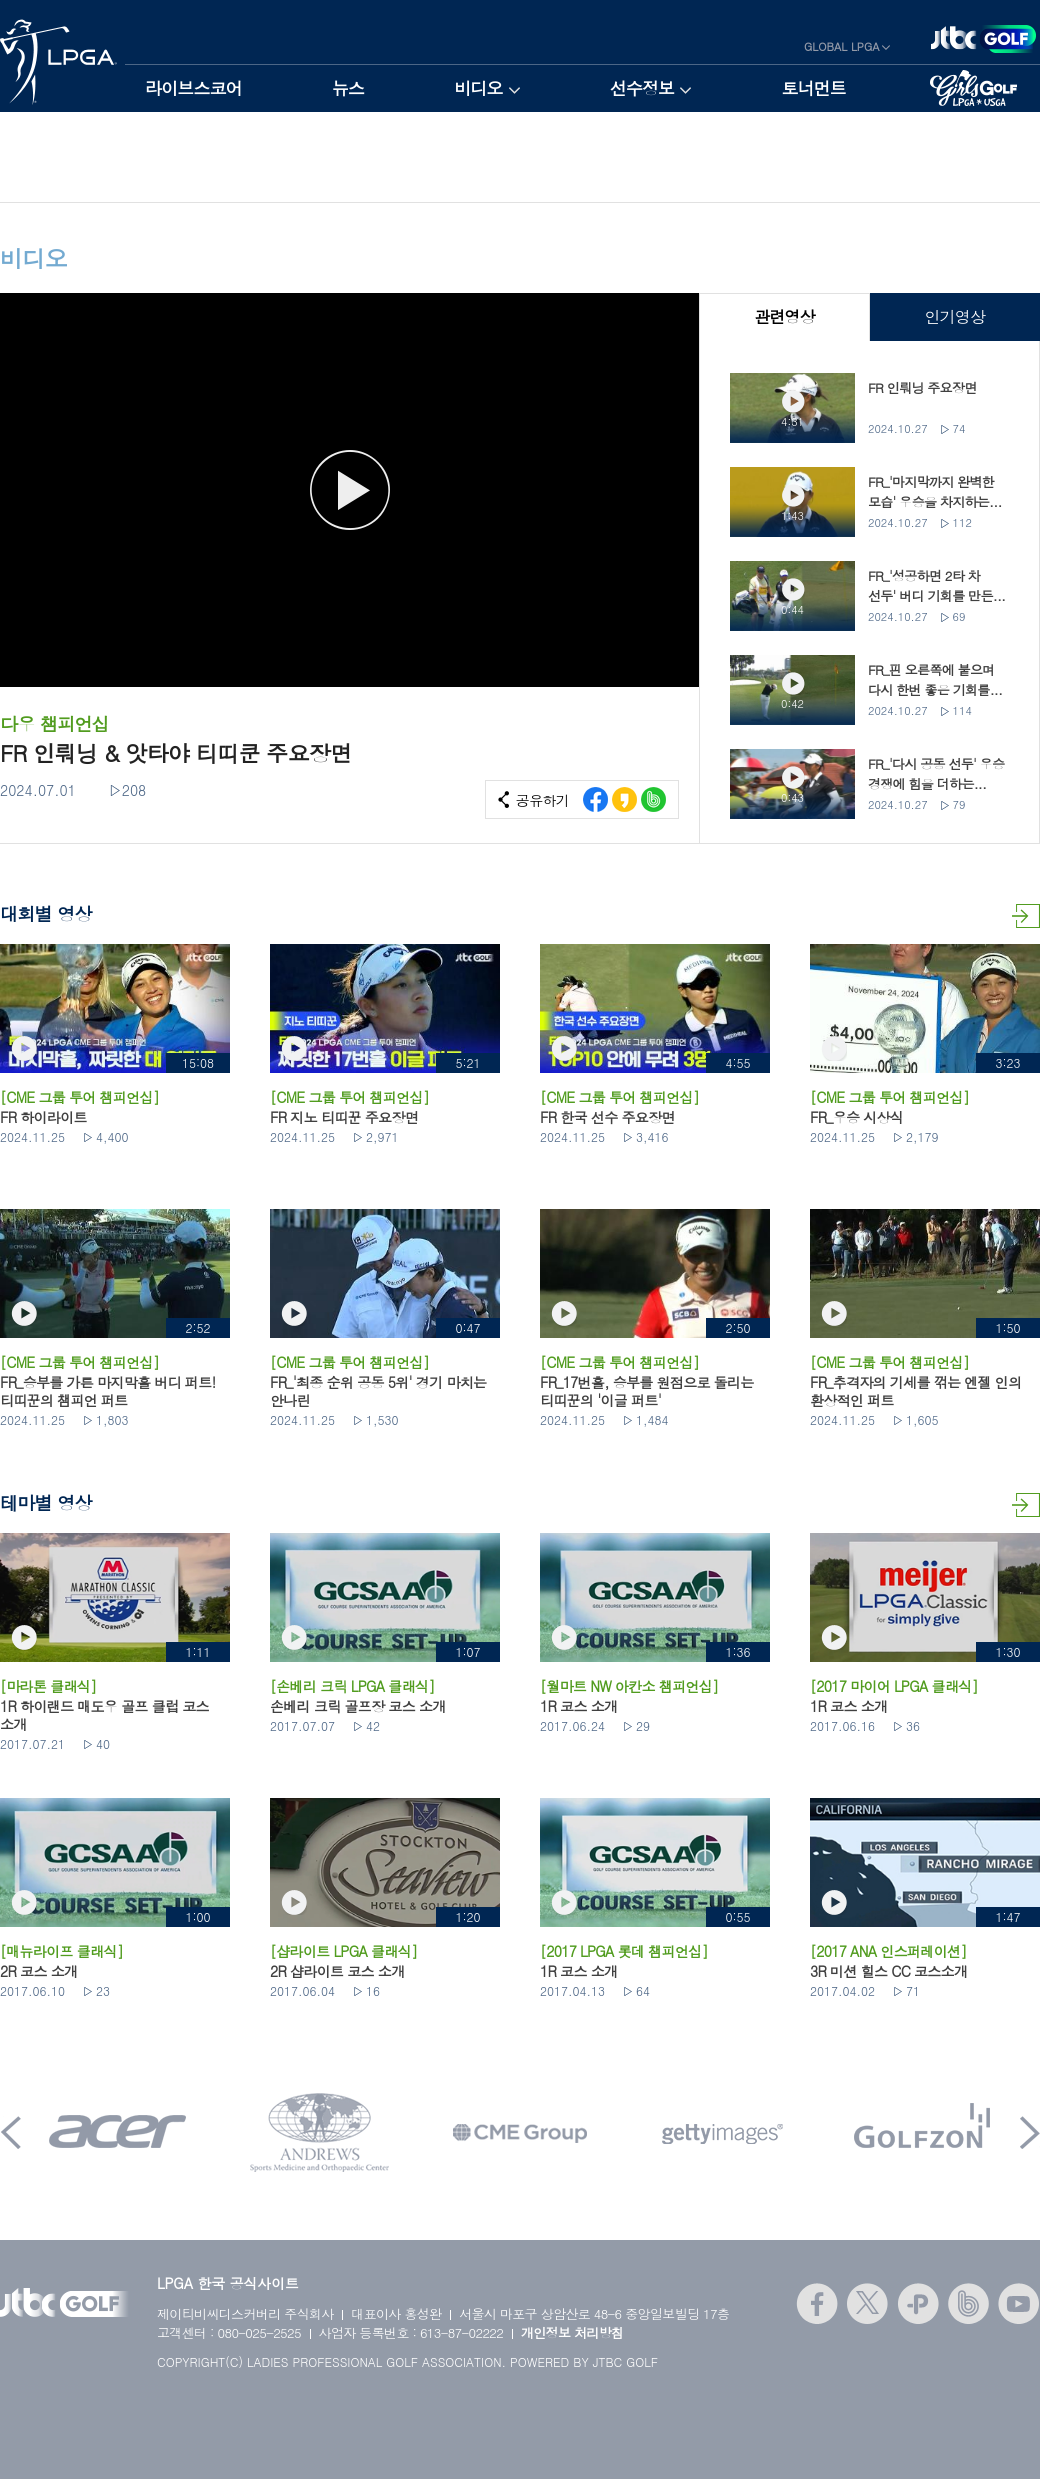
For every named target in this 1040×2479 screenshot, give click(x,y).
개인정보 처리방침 (572, 2332)
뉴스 (348, 88)
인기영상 (954, 316)
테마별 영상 (1026, 1505)
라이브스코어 (193, 88)
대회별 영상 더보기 (1026, 916)
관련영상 (784, 316)
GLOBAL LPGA (842, 46)
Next (1030, 2132)
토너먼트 (813, 88)
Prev (11, 2132)
